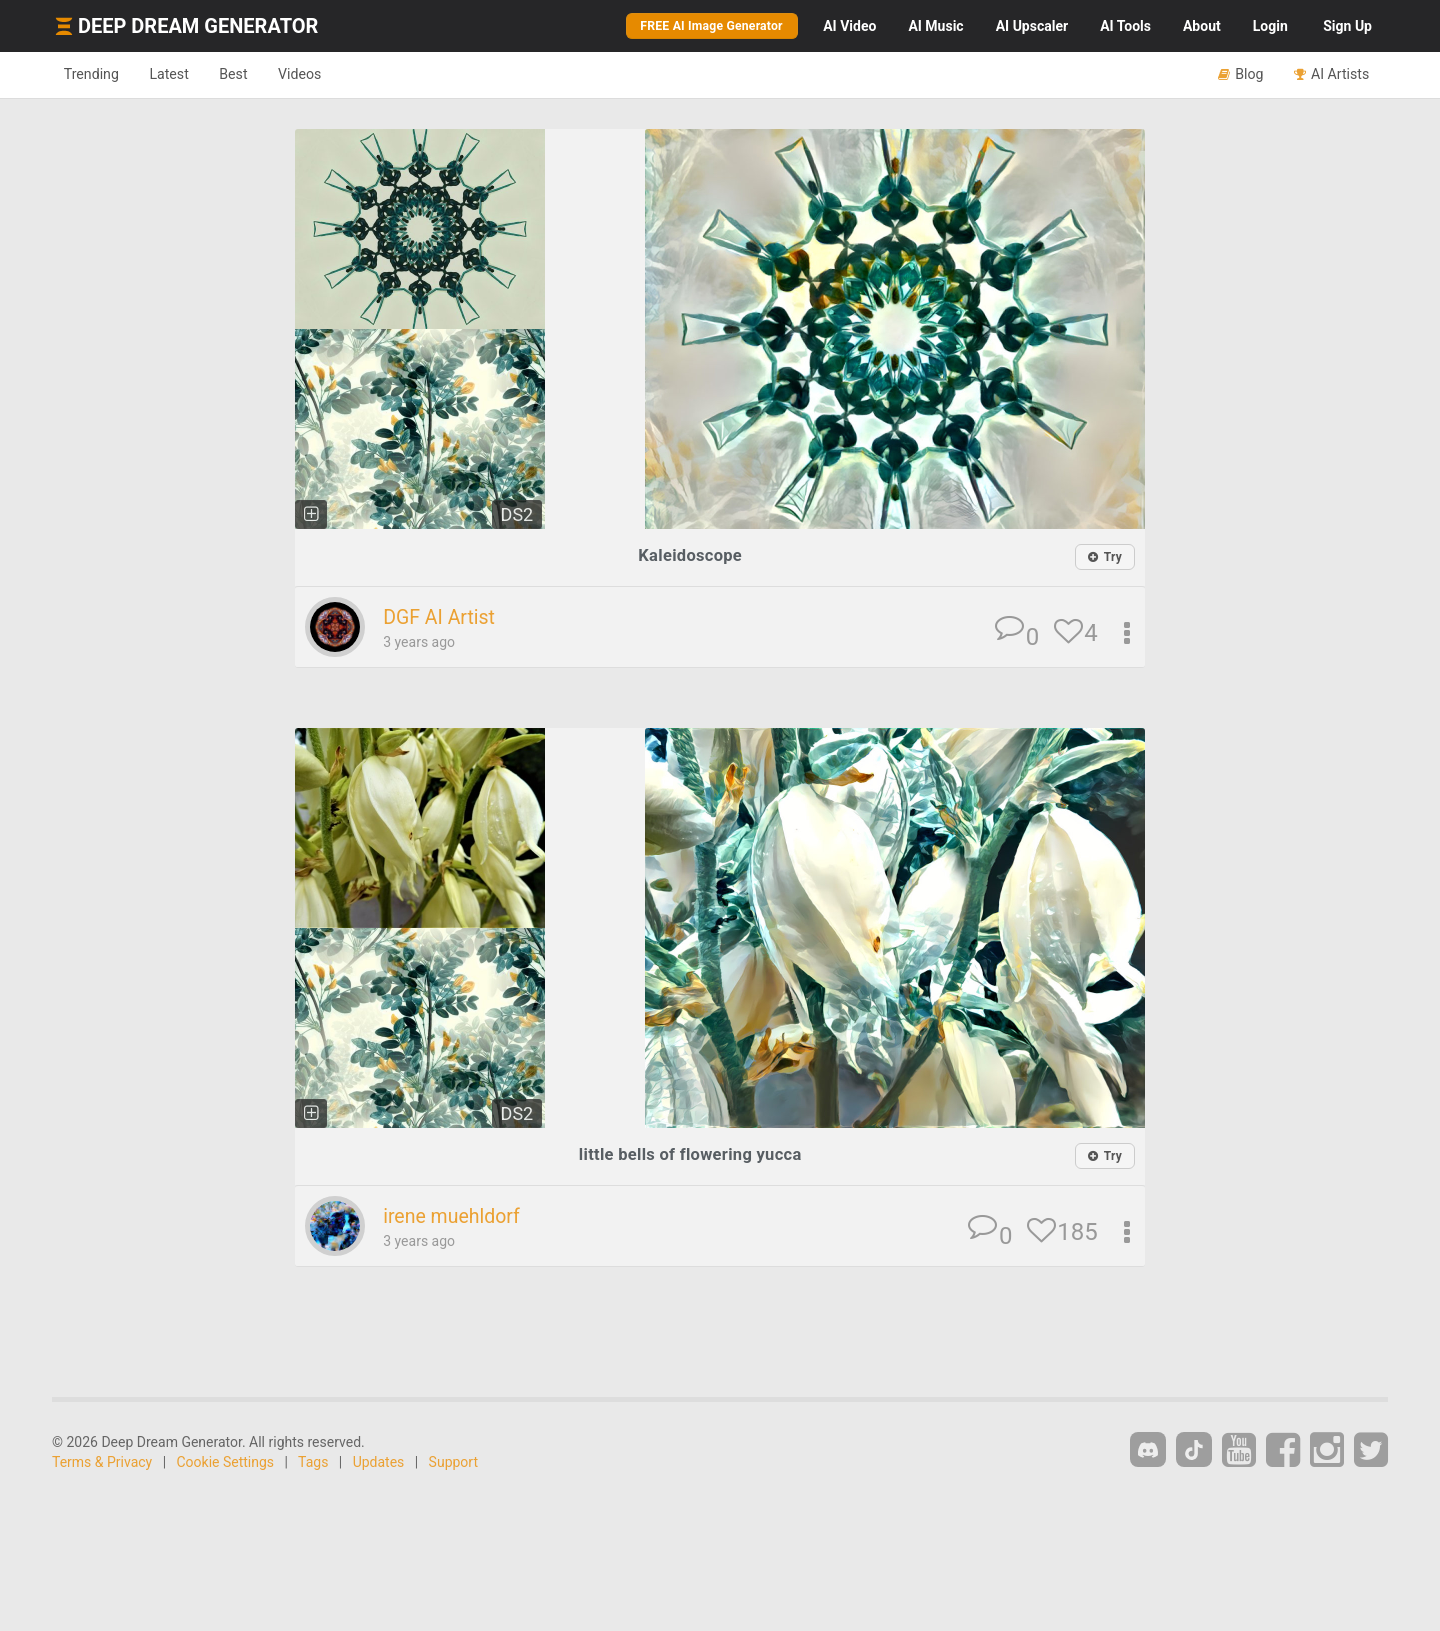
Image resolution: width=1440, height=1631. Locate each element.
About (1202, 26)
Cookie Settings (226, 1464)
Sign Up (1347, 26)
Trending (95, 74)
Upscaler (1032, 26)
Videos (327, 74)
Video (849, 26)
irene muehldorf (456, 1218)
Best (253, 74)
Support (453, 1464)
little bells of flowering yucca (690, 1155)
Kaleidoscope (690, 555)
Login (1270, 26)
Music (935, 26)
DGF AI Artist (443, 618)
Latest (181, 74)
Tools (1125, 26)
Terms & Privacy (102, 1464)
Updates (379, 1464)
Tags (313, 1464)
